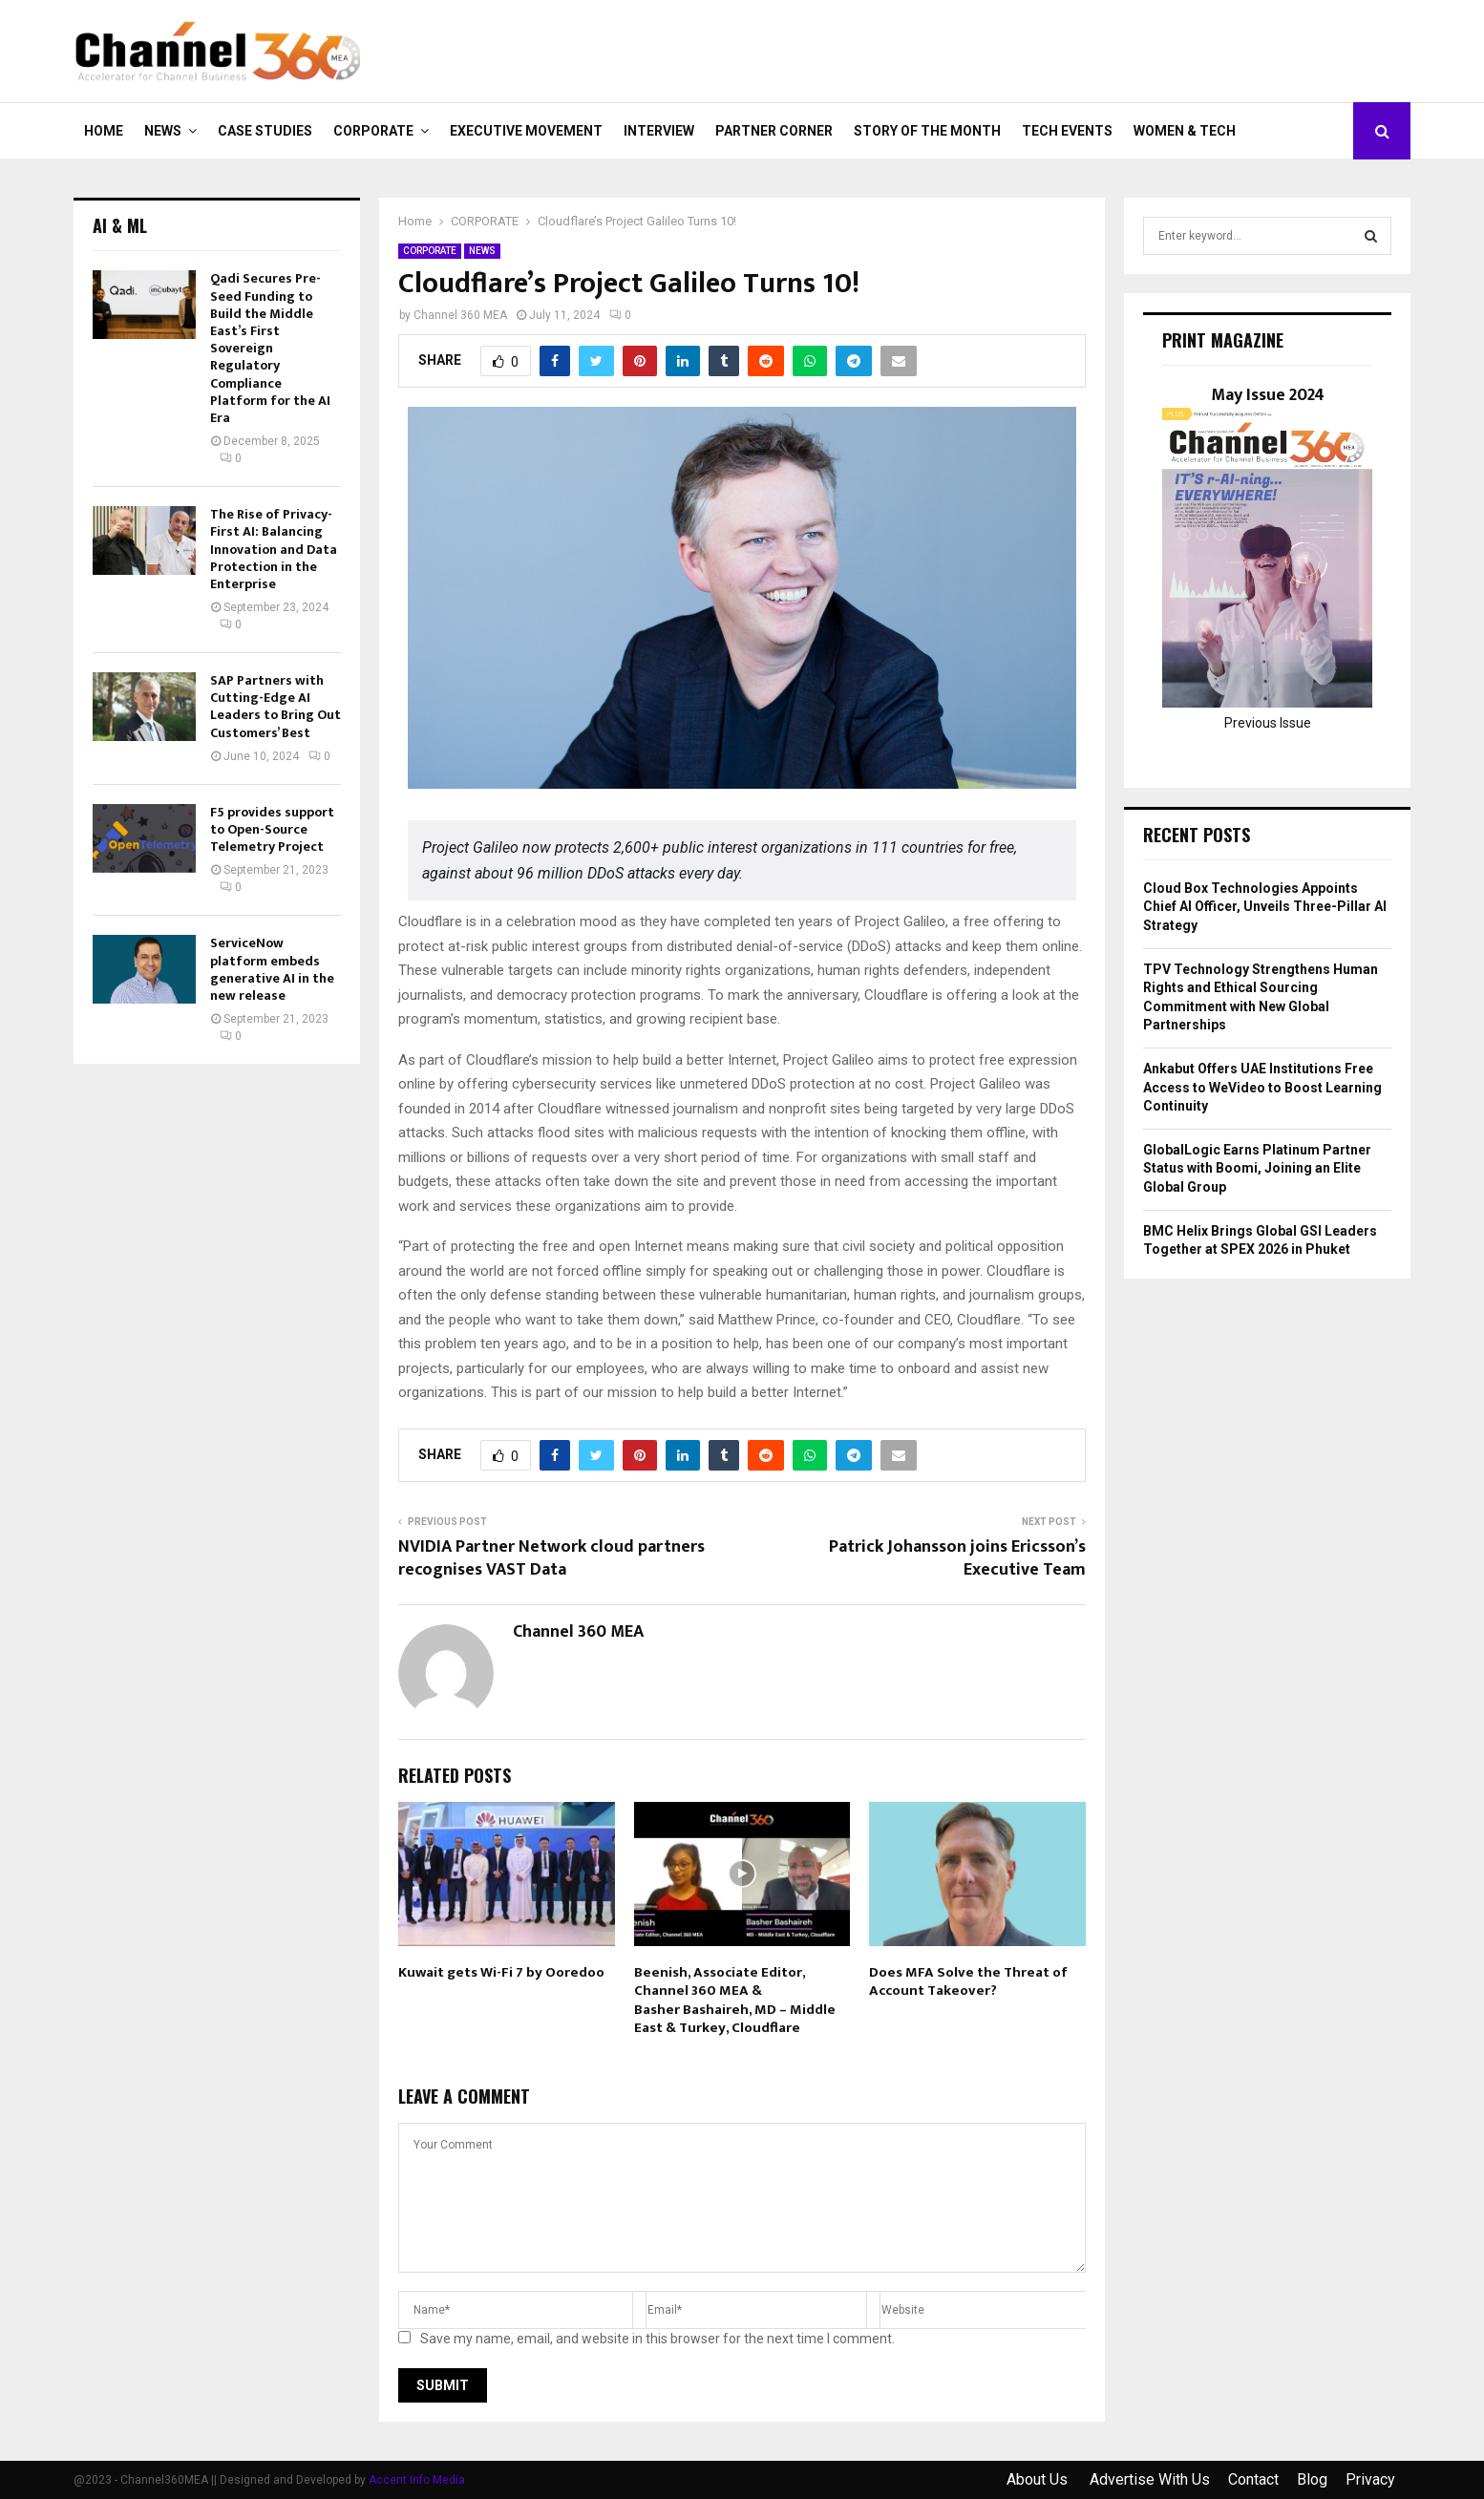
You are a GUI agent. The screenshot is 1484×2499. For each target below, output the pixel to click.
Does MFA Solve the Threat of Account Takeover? (968, 1981)
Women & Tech (1185, 130)
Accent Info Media (417, 2480)
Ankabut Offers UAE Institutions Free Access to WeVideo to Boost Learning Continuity (1262, 1087)
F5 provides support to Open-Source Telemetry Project (272, 829)
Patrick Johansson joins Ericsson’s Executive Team (957, 1558)
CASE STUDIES (265, 130)
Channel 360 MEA (460, 315)
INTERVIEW (659, 130)
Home (103, 130)
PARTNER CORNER (774, 130)
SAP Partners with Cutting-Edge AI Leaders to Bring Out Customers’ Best (275, 706)
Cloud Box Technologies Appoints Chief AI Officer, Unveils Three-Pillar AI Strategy (1265, 906)
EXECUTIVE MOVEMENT (526, 130)
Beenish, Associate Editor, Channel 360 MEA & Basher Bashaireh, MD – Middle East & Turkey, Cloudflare (735, 2000)
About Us (1039, 2479)
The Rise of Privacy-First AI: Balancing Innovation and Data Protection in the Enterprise (273, 549)
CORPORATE (373, 130)
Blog (1312, 2479)
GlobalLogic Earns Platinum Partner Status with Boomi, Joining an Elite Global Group (1257, 1168)
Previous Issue (1267, 723)
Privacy (1370, 2479)
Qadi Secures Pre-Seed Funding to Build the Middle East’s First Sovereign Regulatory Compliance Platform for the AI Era (270, 348)
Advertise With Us (1150, 2479)
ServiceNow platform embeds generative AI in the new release (272, 969)
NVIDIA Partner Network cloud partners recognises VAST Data (551, 1558)
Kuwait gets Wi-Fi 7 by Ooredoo (501, 1972)
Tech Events (1067, 130)
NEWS (162, 130)
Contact (1253, 2479)
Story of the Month (927, 130)
